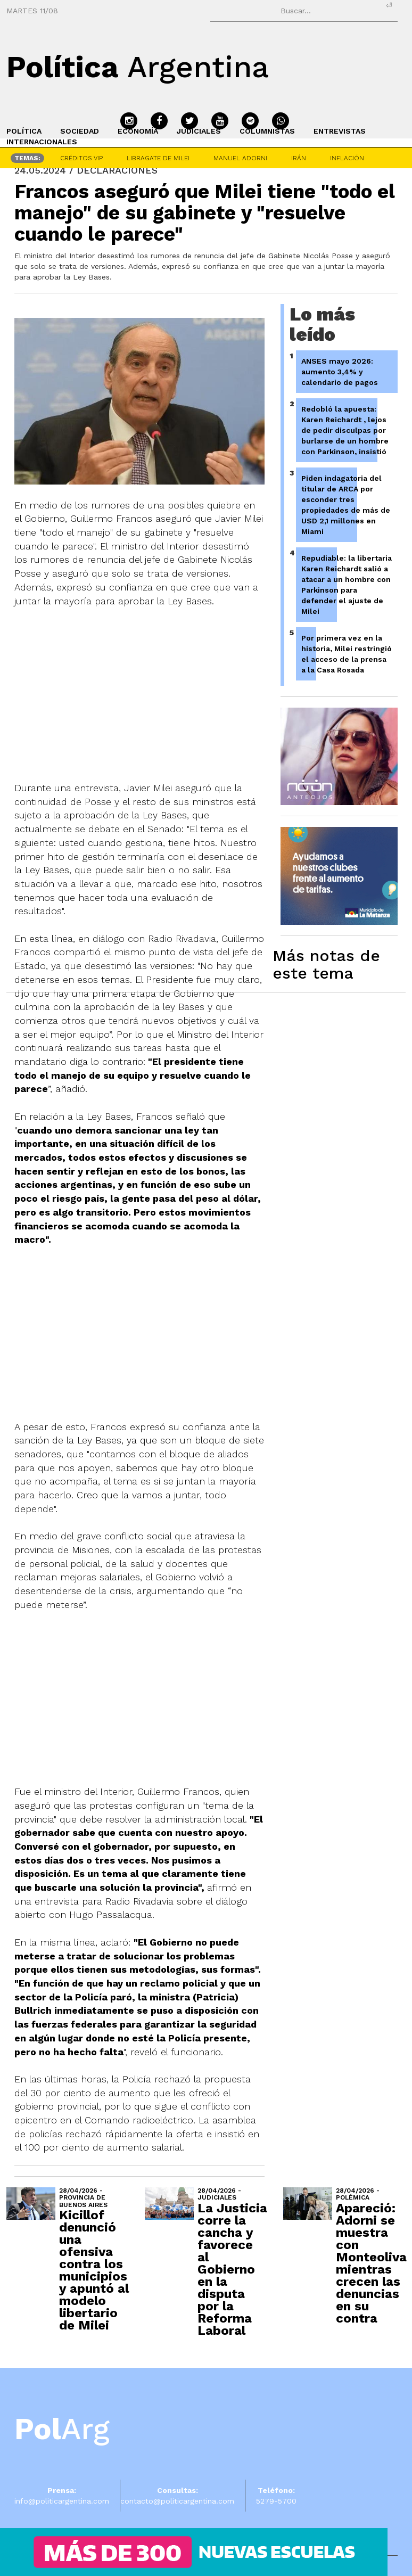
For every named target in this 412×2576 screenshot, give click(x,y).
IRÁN (298, 158)
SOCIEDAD (79, 131)
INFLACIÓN (347, 158)
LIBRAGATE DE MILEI (158, 158)
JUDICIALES (199, 131)
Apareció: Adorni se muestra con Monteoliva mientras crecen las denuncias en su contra (371, 2263)
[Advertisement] (150, 1326)
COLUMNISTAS (267, 131)
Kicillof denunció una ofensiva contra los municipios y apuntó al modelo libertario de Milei (94, 2270)
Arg (62, 2429)
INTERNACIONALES (41, 141)
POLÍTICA (24, 131)
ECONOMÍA (138, 131)
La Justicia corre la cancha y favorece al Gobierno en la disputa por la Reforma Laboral (232, 2269)
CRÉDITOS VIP (81, 158)
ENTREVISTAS (340, 131)
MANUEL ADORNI (240, 158)
